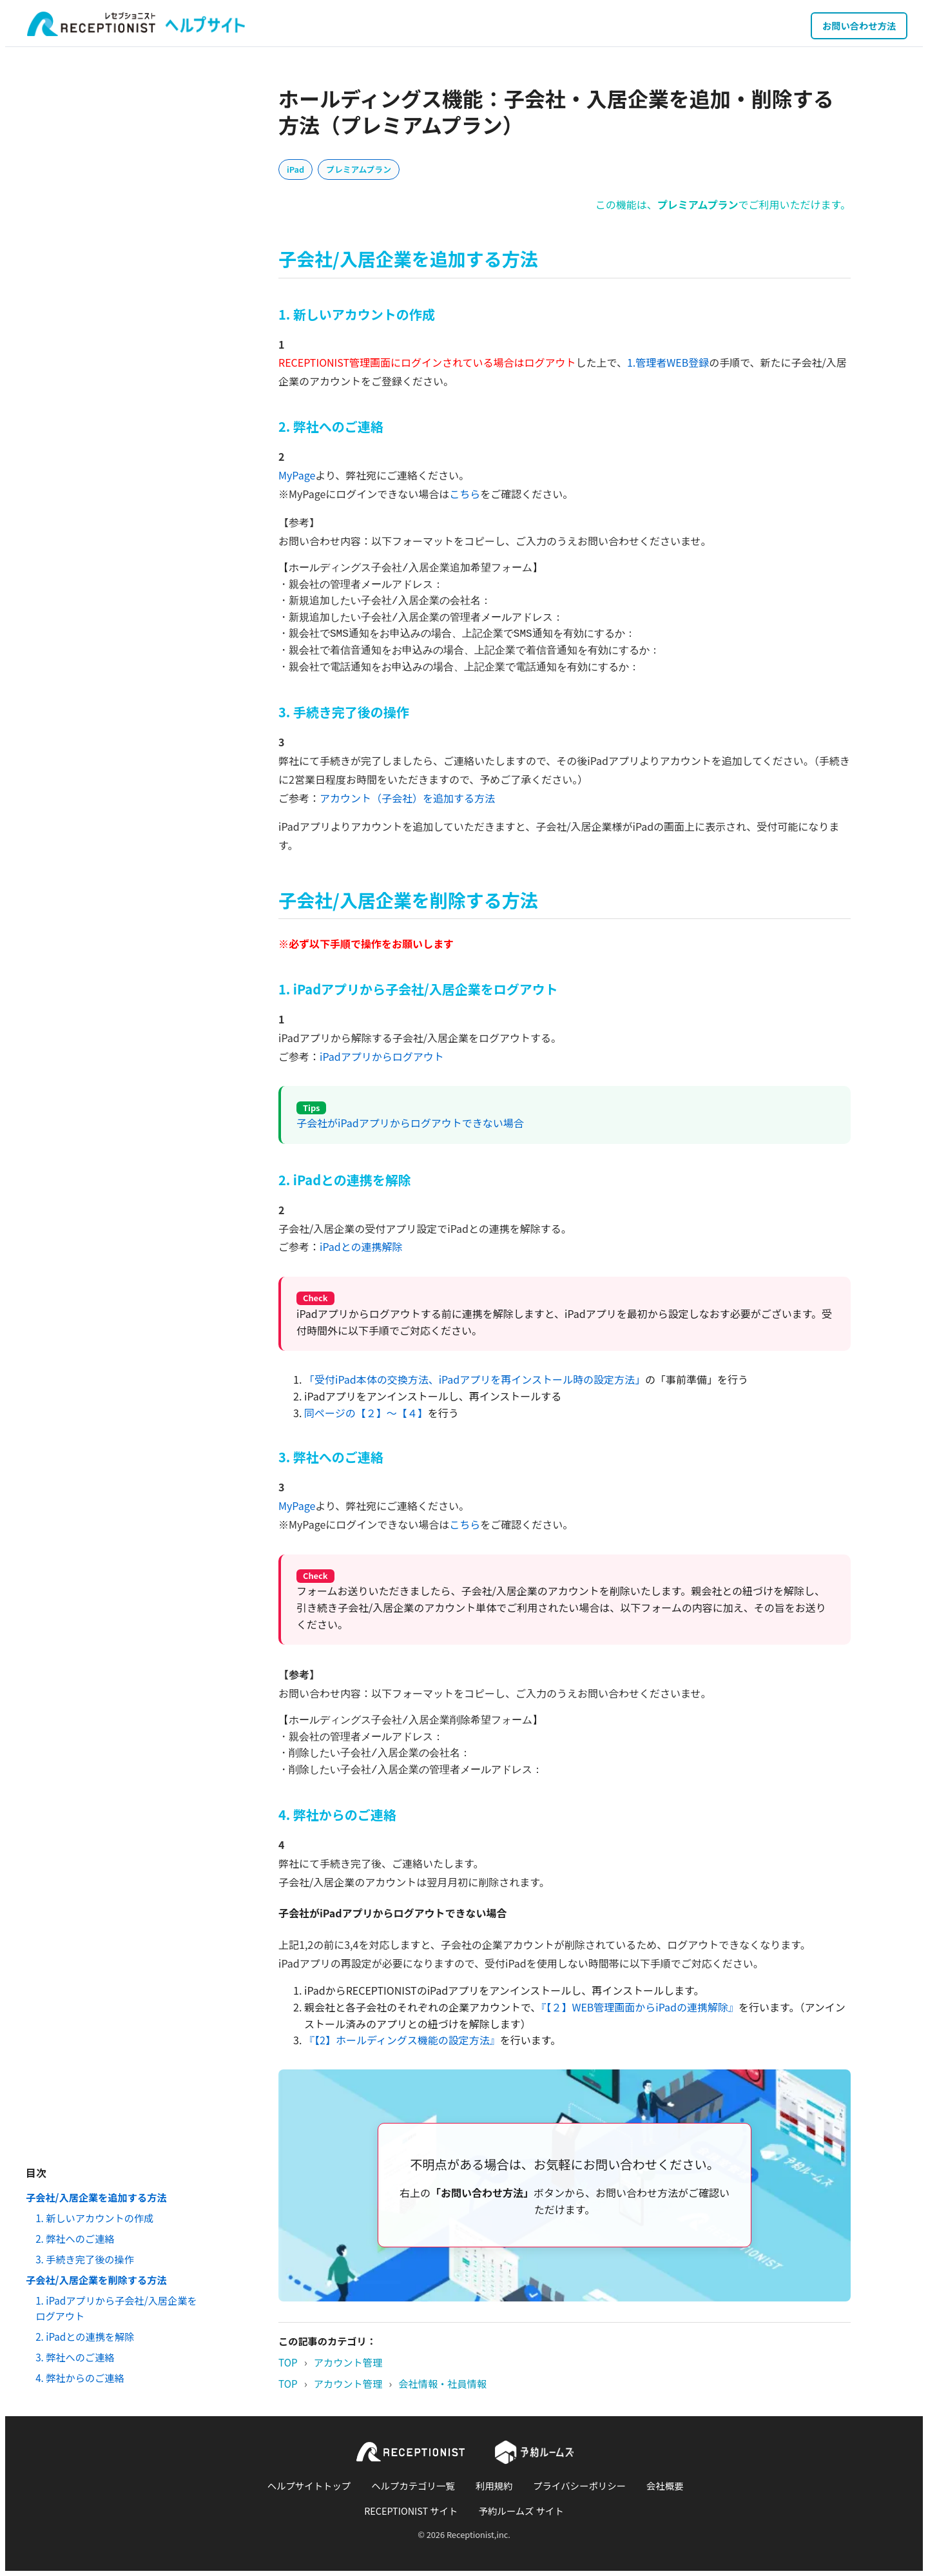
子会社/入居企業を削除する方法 (96, 2279)
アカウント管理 (348, 2362)
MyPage (296, 475)
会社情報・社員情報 (442, 2383)
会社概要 (665, 2485)
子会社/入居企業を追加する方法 (96, 2197)
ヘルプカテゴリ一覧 (413, 2485)
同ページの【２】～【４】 (366, 1412)
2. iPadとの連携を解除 (84, 2336)
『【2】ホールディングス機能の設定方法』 (402, 2040)
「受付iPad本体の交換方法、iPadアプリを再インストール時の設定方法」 (474, 1379)
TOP (288, 2362)
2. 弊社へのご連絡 (74, 2238)
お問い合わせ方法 (859, 25)
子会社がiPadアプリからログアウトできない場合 (410, 1122)
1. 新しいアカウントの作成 (94, 2218)
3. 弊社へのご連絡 (74, 2357)
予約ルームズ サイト (521, 2510)
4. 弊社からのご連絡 (79, 2377)
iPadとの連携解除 (361, 1246)
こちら (464, 493)
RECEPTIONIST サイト (411, 2510)
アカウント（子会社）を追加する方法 (407, 798)
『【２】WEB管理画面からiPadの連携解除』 (640, 2007)
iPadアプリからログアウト (382, 1056)
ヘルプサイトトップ (309, 2485)
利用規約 (494, 2485)
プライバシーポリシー (579, 2485)
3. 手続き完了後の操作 (84, 2259)
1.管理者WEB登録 (668, 362)
